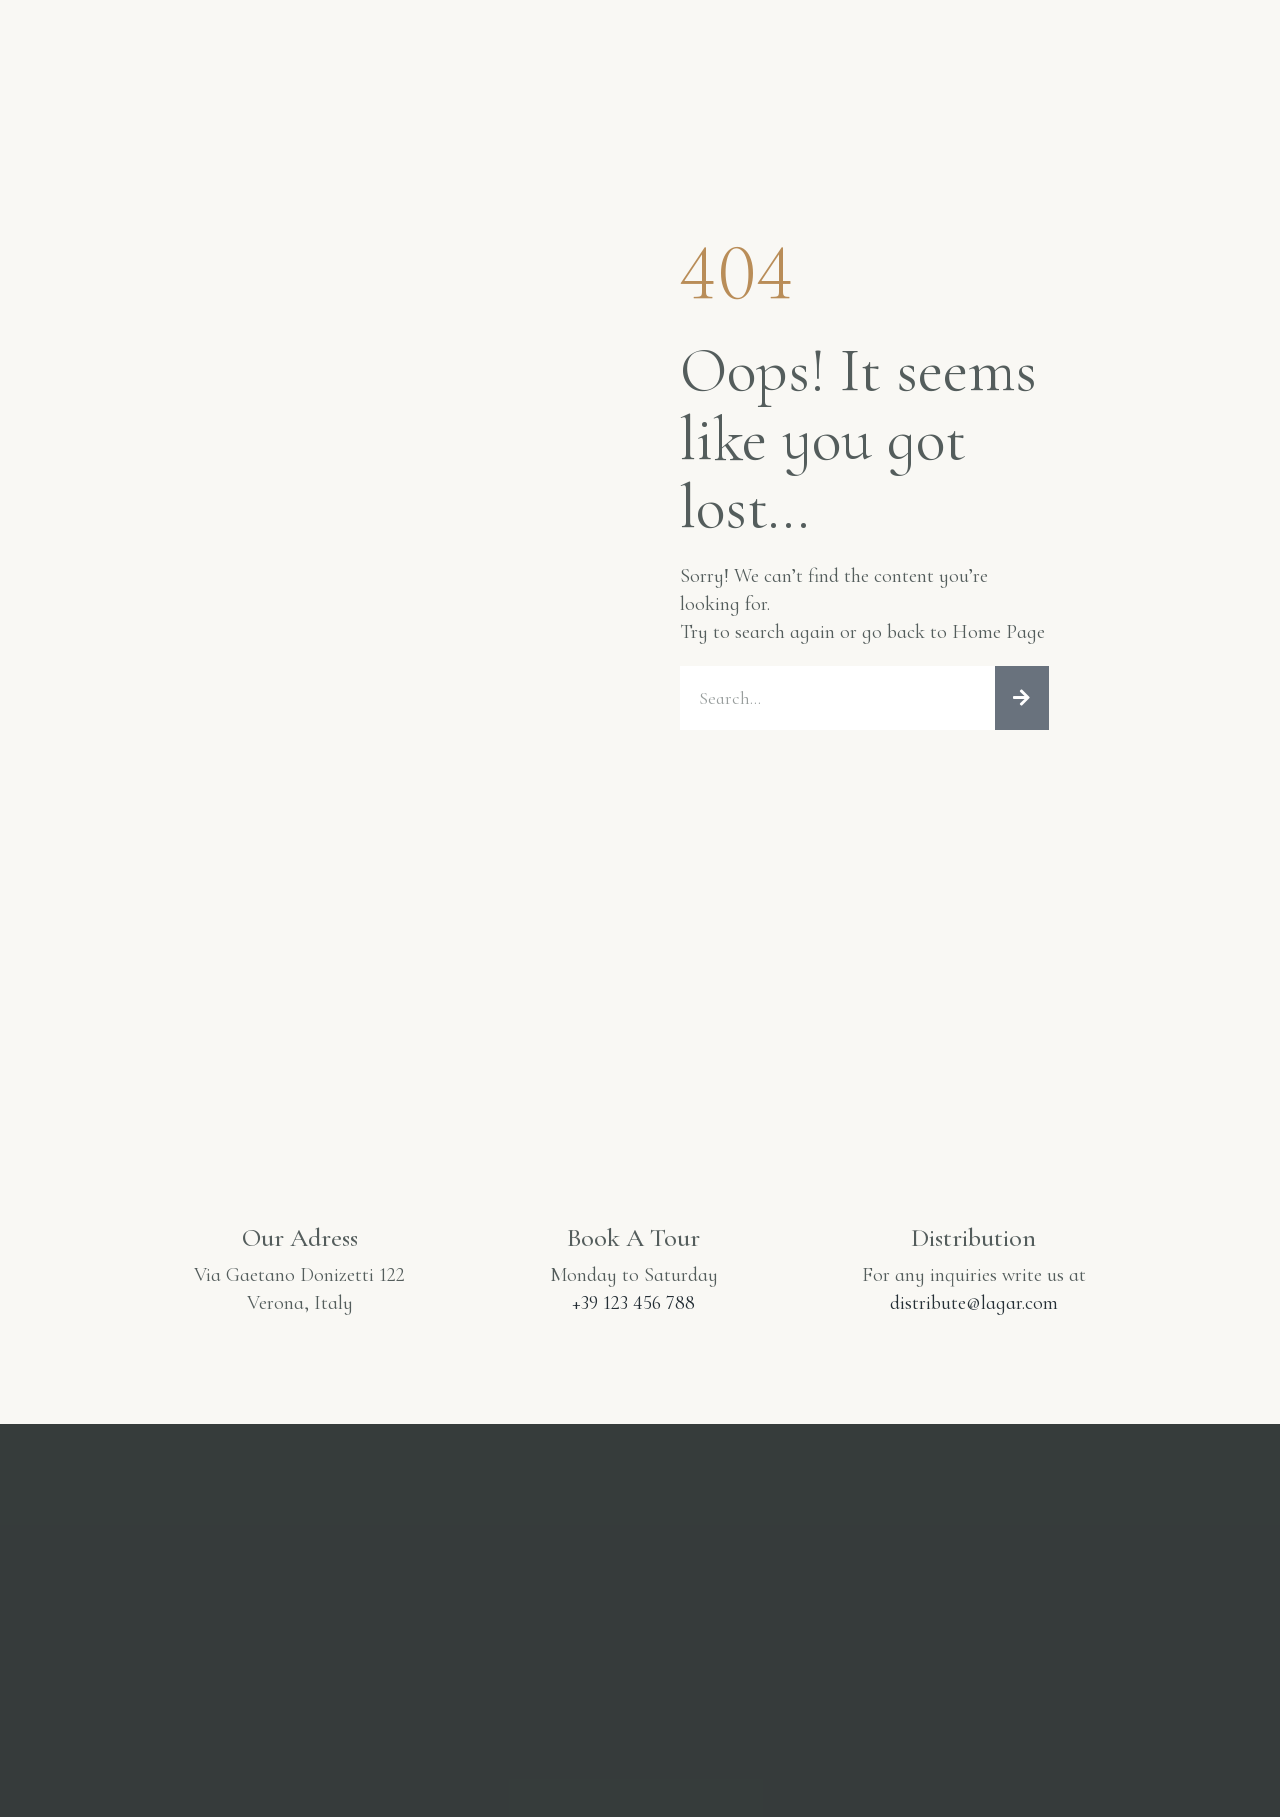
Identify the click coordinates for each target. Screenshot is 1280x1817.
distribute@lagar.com (974, 1303)
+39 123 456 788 (633, 1303)
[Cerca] (1022, 698)
